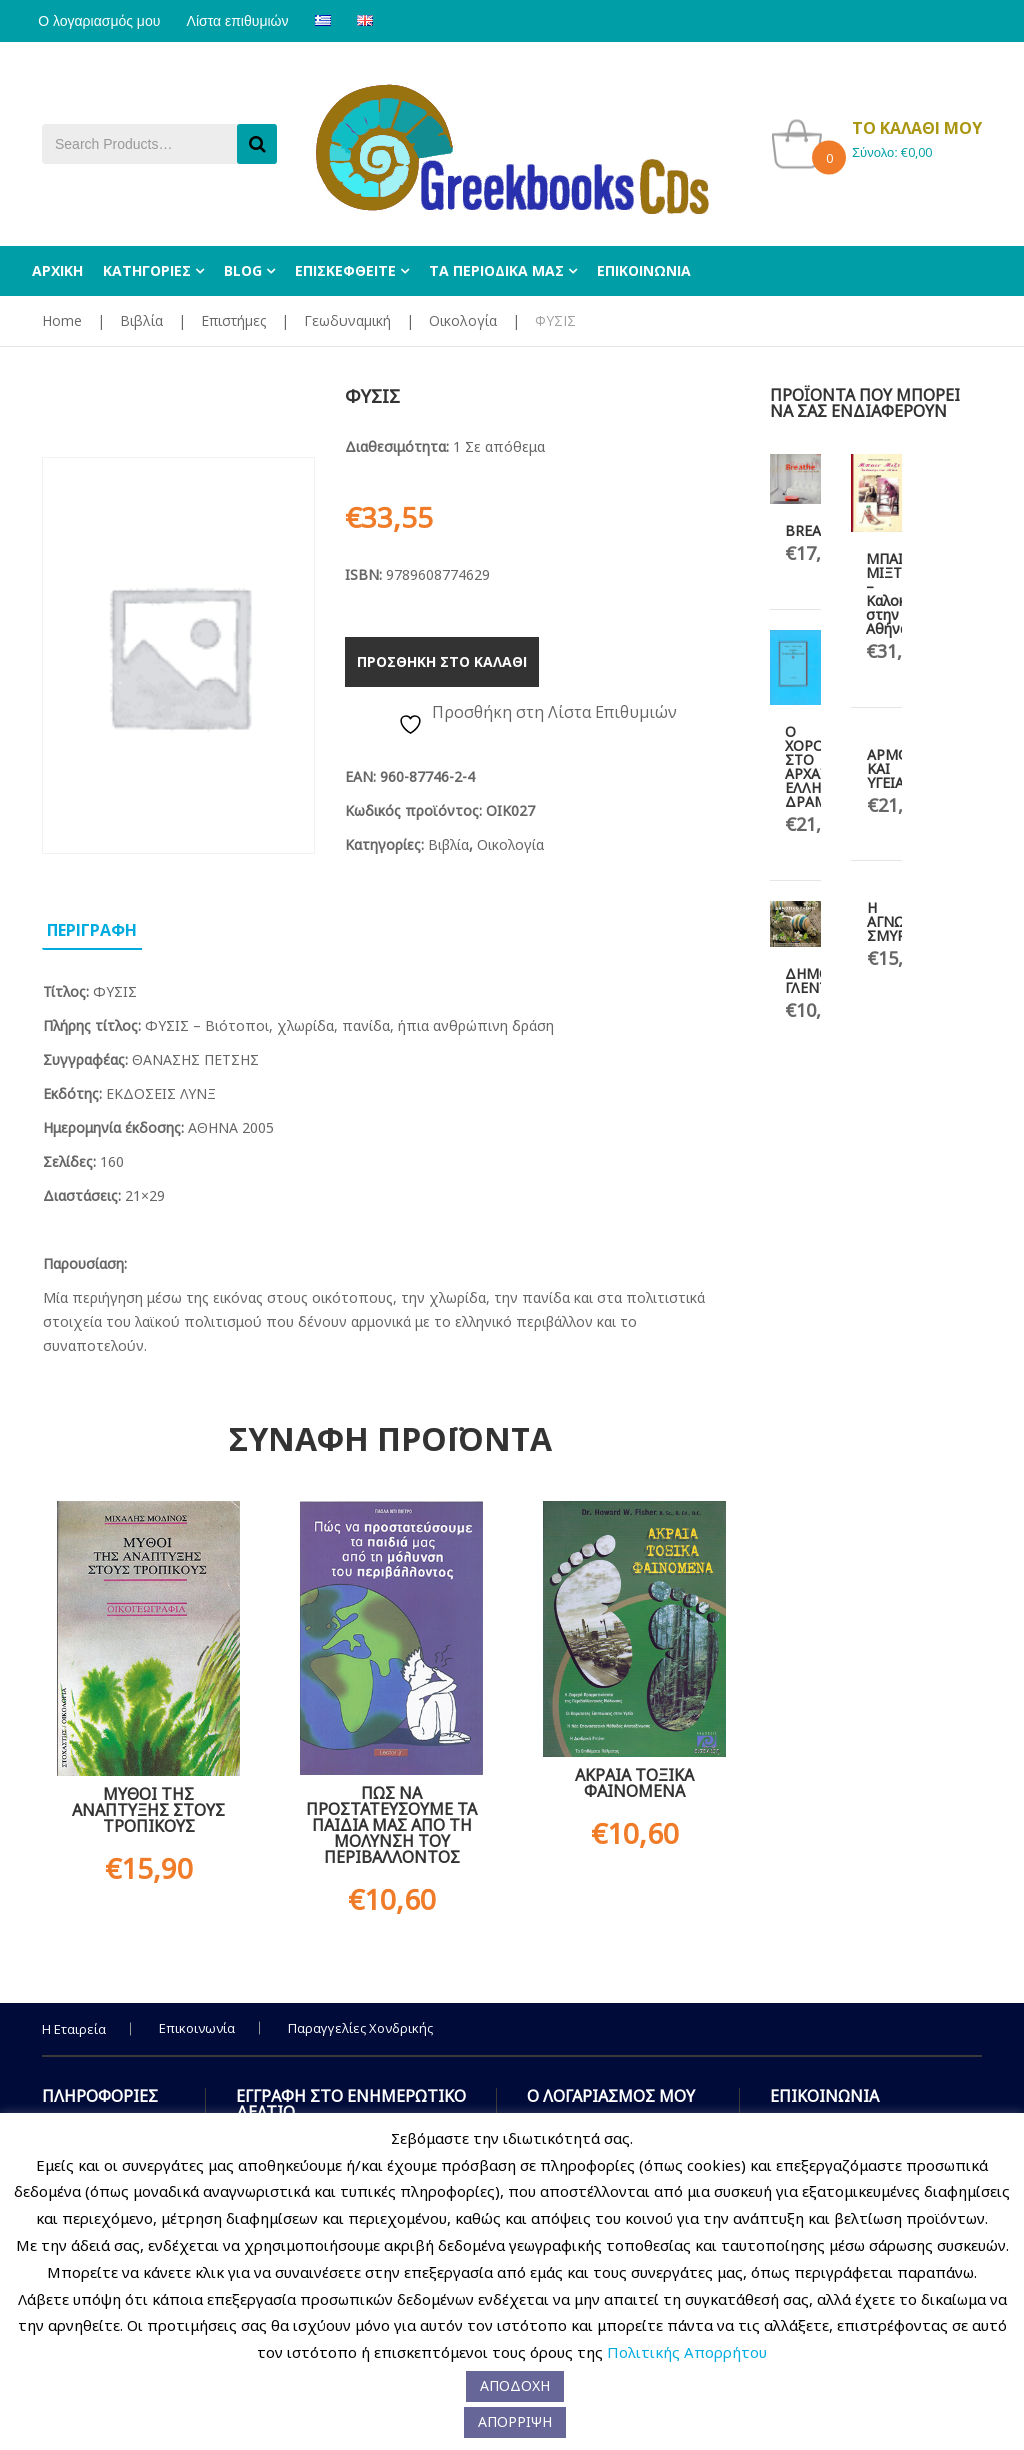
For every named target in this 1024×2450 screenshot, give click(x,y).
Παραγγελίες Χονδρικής (360, 2028)
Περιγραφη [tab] (92, 930)
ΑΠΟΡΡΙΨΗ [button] (515, 2421)
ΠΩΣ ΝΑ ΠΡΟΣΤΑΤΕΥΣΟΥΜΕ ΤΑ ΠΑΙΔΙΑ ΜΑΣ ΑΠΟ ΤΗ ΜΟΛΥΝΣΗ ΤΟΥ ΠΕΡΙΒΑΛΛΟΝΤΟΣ (391, 1825)
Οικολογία (463, 320)
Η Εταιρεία (74, 2029)
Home (62, 320)
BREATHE (816, 530)
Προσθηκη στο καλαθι (442, 661)
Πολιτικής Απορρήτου (687, 2352)
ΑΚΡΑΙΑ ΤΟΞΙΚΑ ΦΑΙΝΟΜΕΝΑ (634, 1783)
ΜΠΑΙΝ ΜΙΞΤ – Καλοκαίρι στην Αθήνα (898, 593)
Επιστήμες (233, 320)
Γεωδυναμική (347, 320)
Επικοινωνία (197, 2028)
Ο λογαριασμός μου (103, 21)
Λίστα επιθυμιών (249, 21)
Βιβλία (141, 320)
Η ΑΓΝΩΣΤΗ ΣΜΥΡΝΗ (900, 921)
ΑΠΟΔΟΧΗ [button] (515, 2385)
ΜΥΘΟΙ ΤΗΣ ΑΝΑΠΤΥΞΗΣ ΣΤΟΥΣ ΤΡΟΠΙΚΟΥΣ (148, 1810)
